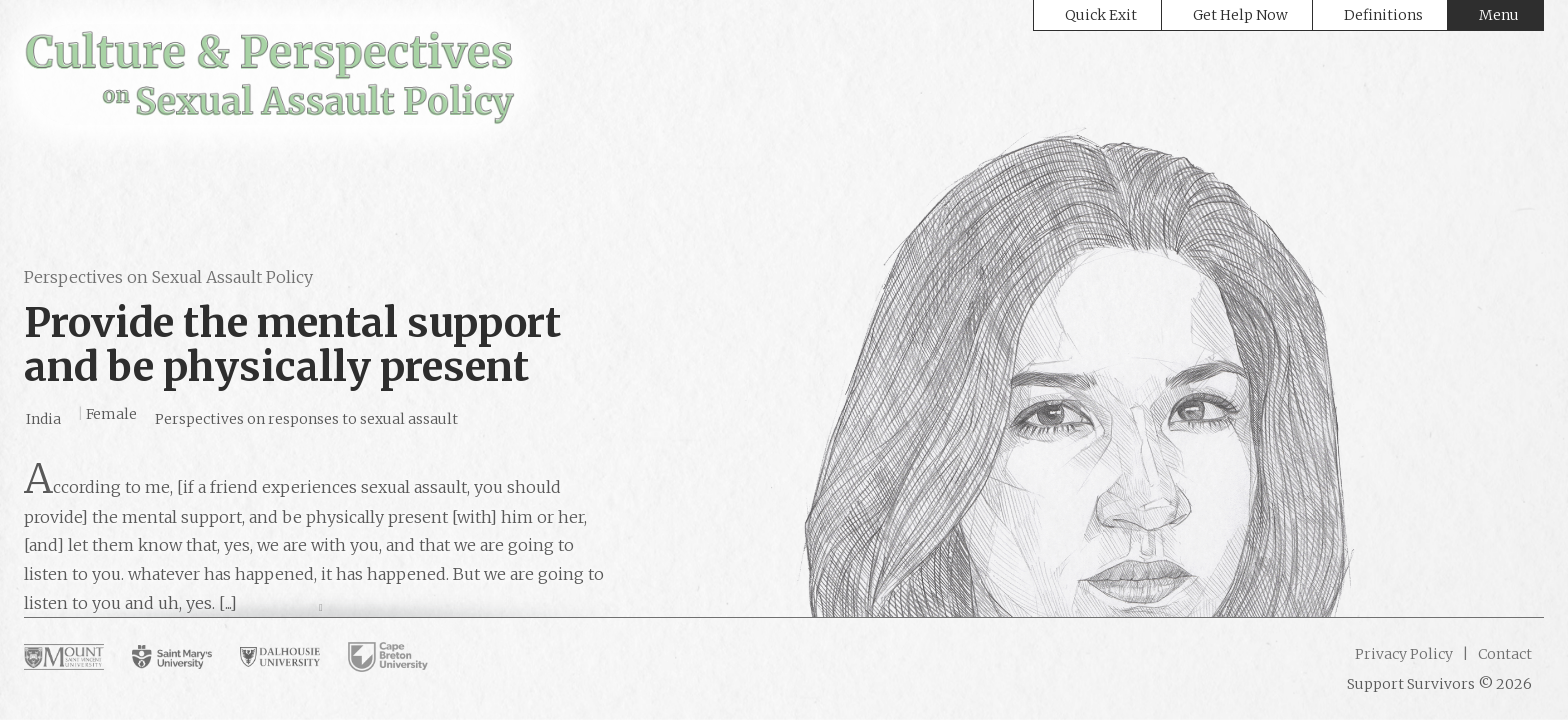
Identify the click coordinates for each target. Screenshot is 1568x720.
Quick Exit (1101, 15)
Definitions (1383, 15)
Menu (1499, 15)
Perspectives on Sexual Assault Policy (168, 277)
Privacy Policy (1404, 654)
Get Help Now (1240, 15)
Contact (1503, 654)
